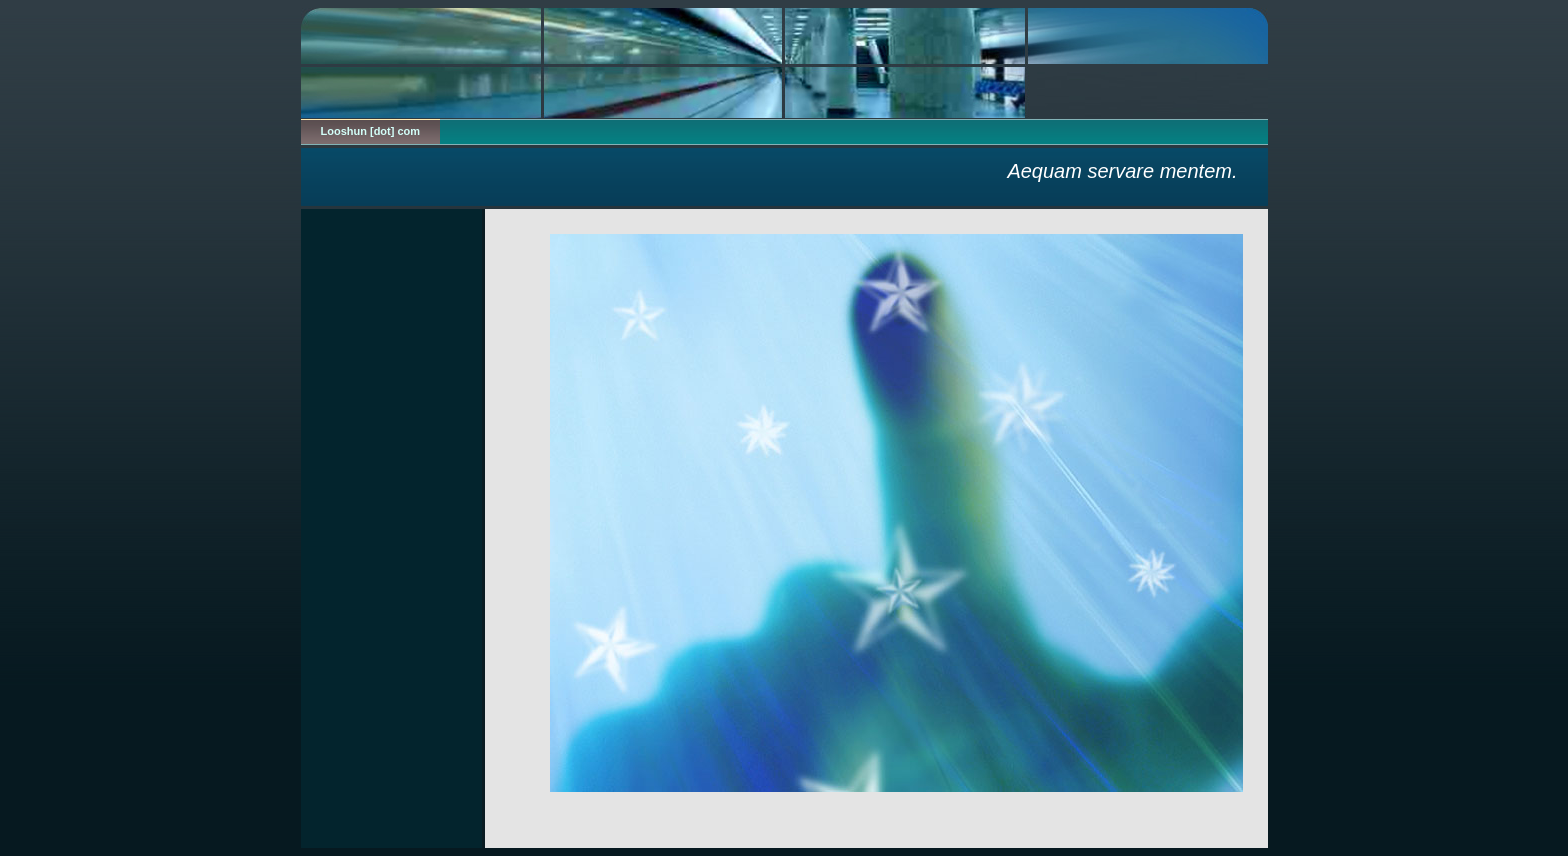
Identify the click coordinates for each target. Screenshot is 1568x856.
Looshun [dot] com (371, 131)
